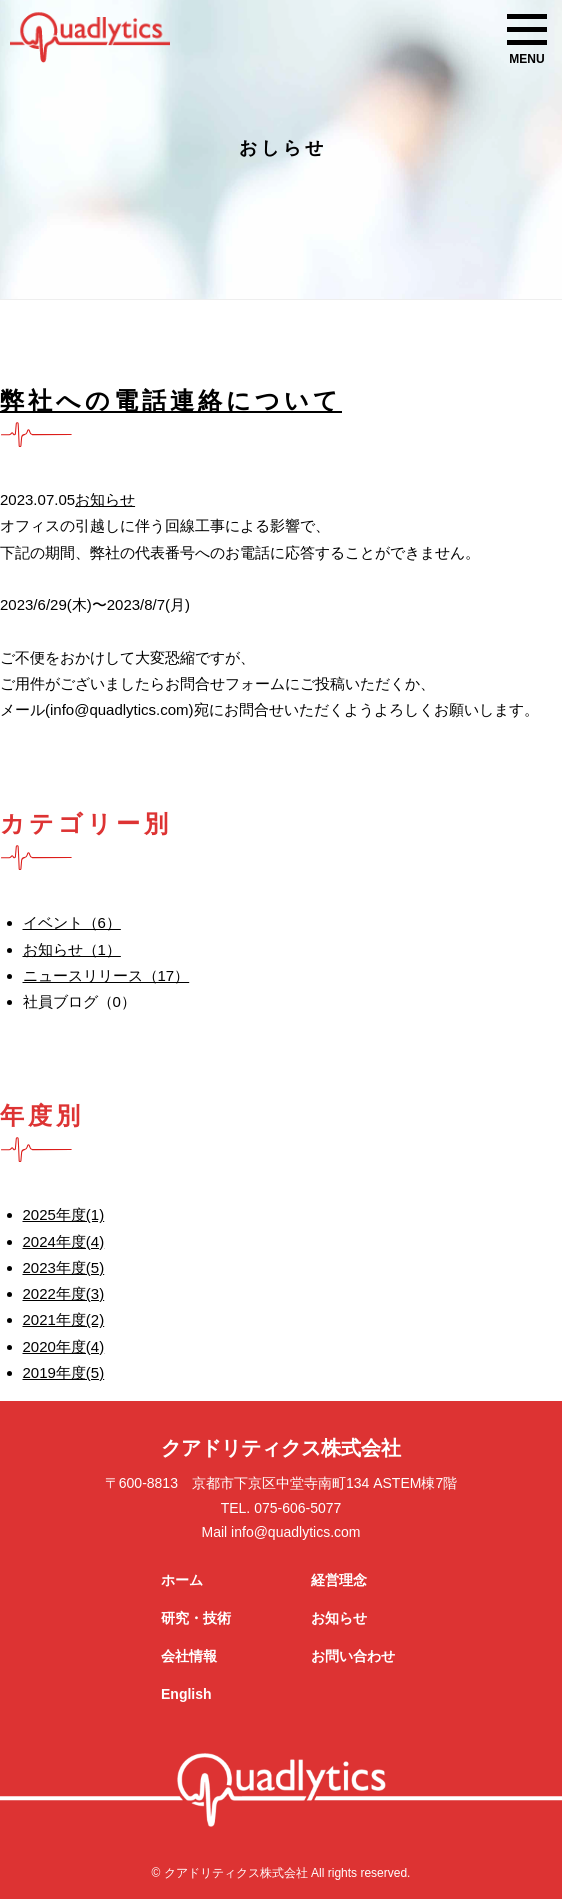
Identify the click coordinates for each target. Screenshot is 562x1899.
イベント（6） (72, 922)
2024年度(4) (64, 1241)
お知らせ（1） (72, 949)
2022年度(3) (64, 1293)
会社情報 (189, 1656)
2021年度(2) (64, 1319)
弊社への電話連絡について (171, 400)
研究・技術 (196, 1618)
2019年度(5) (64, 1372)
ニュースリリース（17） (106, 975)
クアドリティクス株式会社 (281, 1448)
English (186, 1694)
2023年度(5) (64, 1267)
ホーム (182, 1580)
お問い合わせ (353, 1656)
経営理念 (339, 1580)
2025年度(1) (64, 1214)
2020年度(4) (64, 1346)
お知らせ (105, 499)
